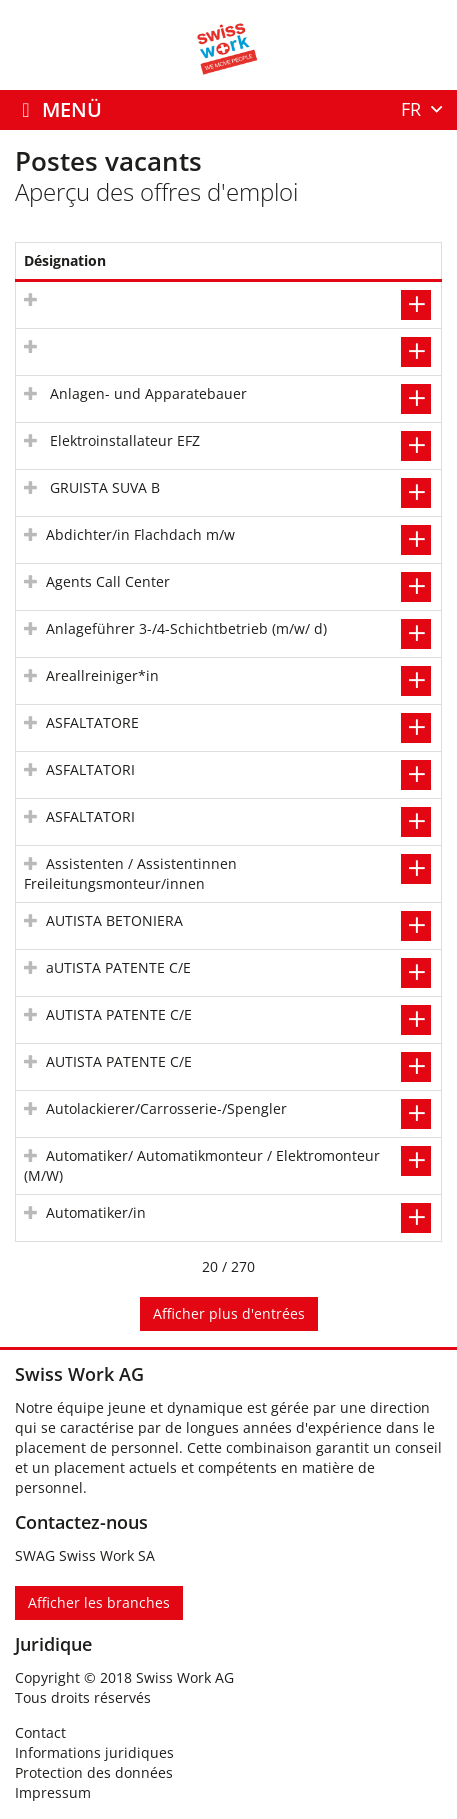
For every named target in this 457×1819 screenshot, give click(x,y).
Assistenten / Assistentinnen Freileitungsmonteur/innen (130, 873)
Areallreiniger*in (102, 675)
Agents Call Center (108, 581)
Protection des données (94, 1772)
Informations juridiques (94, 1752)
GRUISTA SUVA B (103, 487)
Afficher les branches (99, 1602)
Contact (40, 1732)
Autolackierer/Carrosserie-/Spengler (166, 1108)
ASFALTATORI (90, 769)
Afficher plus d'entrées (229, 1313)
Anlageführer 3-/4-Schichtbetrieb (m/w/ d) (186, 628)
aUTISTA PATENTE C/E (118, 967)
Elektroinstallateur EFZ (123, 440)
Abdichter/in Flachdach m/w (140, 534)
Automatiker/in (96, 1212)
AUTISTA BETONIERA (114, 920)
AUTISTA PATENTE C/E (119, 1014)
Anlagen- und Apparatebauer (146, 393)
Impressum (53, 1792)
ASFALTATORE (92, 722)
